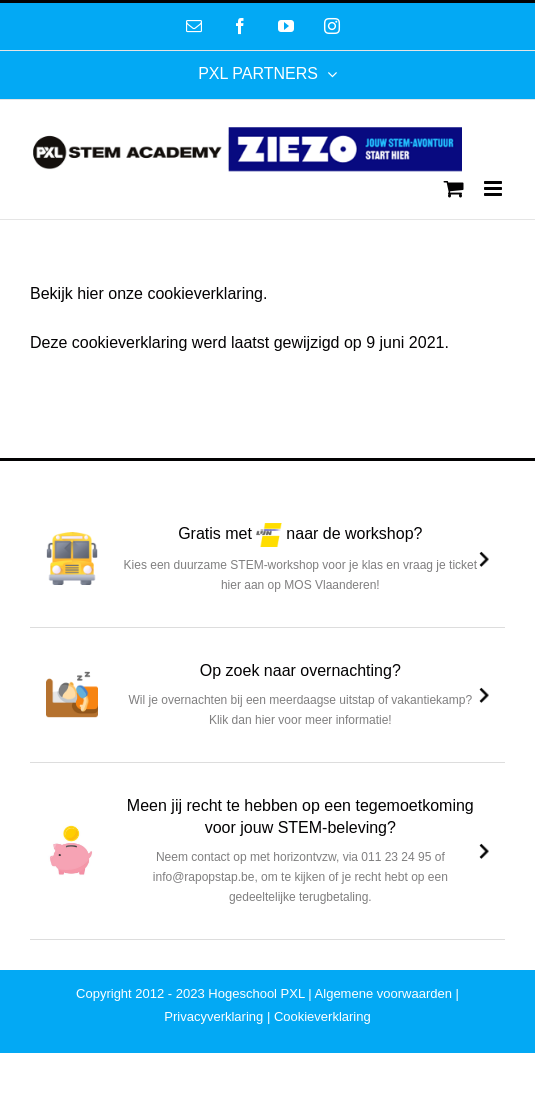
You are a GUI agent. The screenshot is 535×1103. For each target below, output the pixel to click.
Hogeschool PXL (256, 993)
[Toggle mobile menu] (494, 188)
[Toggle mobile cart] (454, 188)
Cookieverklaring (322, 1016)
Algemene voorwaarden (383, 993)
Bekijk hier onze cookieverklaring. (148, 293)
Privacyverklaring (213, 1016)
